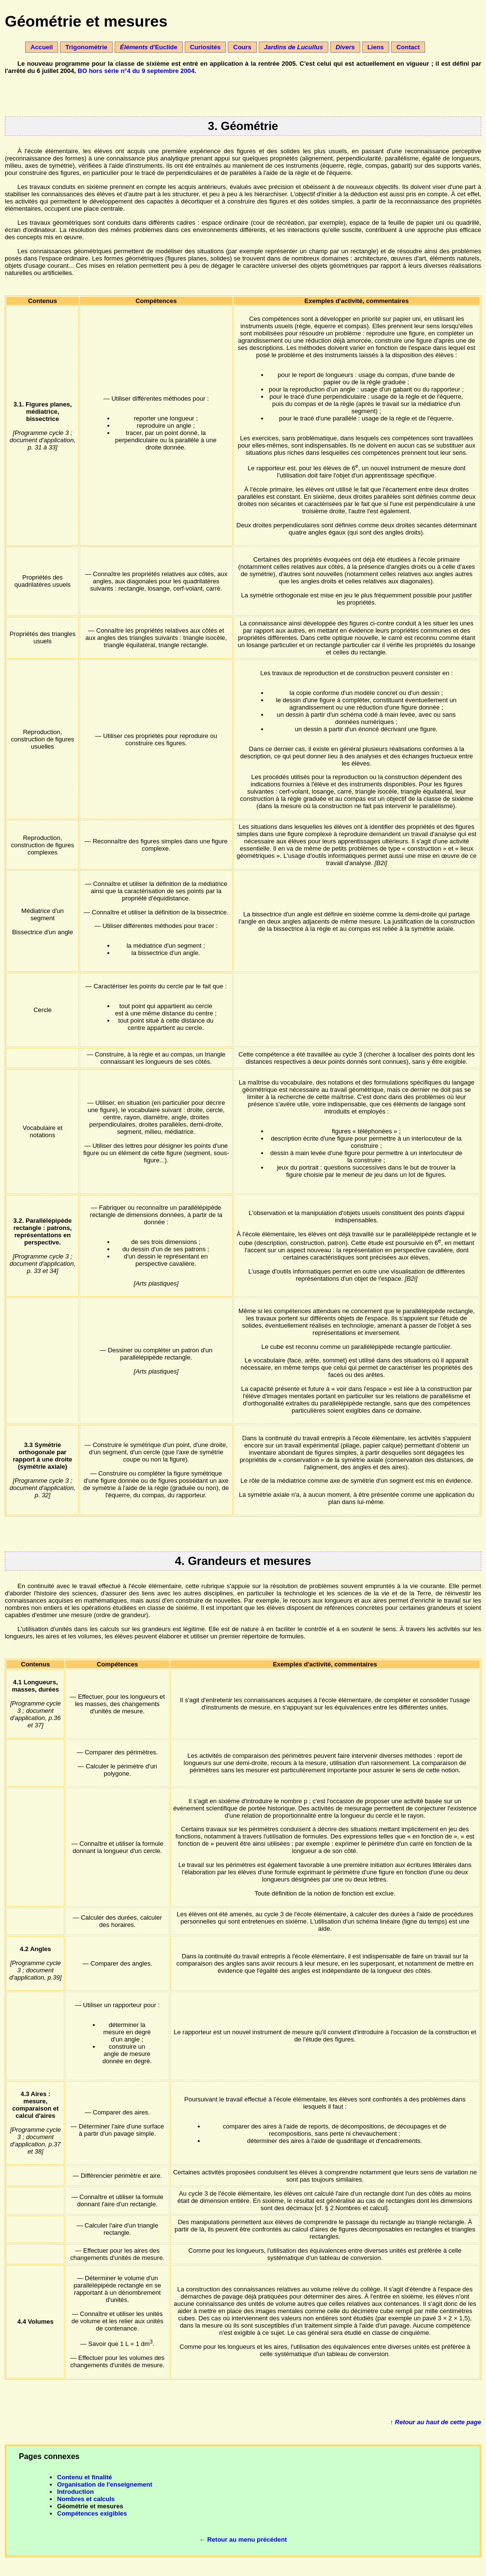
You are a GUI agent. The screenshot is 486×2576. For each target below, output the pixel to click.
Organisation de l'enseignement (104, 2484)
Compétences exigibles (92, 2513)
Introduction (75, 2491)
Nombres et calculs (86, 2499)
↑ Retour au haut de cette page (435, 2422)
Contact (408, 47)
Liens (376, 47)
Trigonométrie (86, 47)
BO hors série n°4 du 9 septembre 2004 (136, 70)
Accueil (41, 47)
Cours (242, 47)
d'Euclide (148, 47)
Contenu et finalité (84, 2477)
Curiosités (205, 47)
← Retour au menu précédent (243, 2539)
